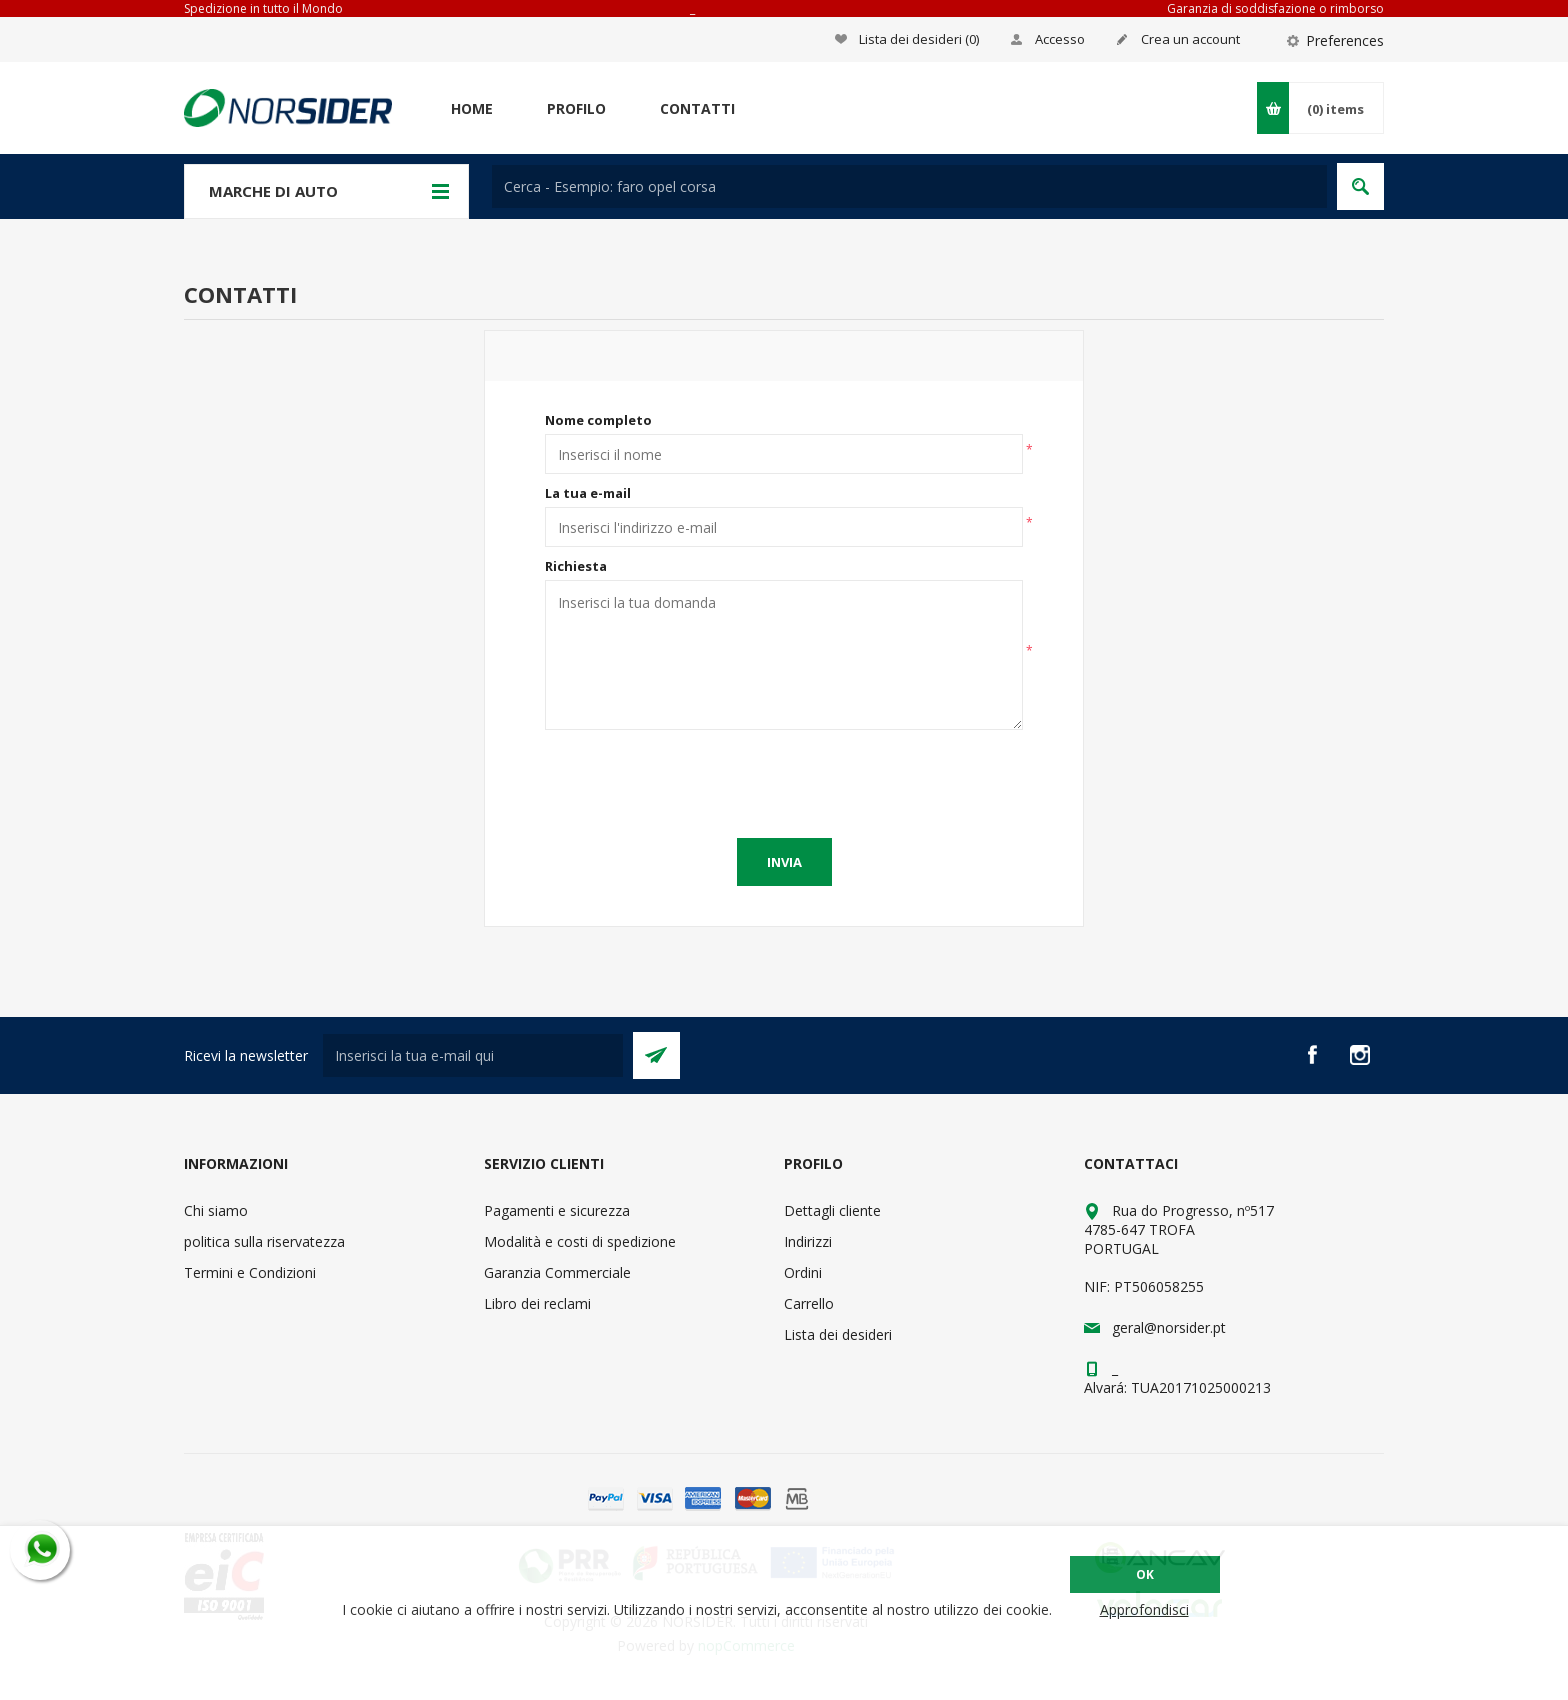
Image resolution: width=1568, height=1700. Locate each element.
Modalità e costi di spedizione (580, 1241)
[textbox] (909, 186)
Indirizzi (808, 1241)
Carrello (809, 1303)
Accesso (1060, 39)
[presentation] (784, 779)
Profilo (576, 108)
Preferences (1345, 40)
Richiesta (576, 566)
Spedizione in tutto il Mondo (263, 8)
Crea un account (1190, 39)
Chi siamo (216, 1210)
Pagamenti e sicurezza (557, 1210)
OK (1145, 1574)
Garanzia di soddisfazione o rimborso (1275, 8)
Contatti (697, 108)
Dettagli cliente (832, 1210)
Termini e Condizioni (250, 1272)
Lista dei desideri (838, 1334)
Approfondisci (1144, 1609)
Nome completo (598, 420)
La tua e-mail (588, 493)
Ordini (803, 1272)
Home (472, 108)
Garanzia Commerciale (557, 1272)
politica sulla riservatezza (264, 1241)
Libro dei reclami (537, 1303)
